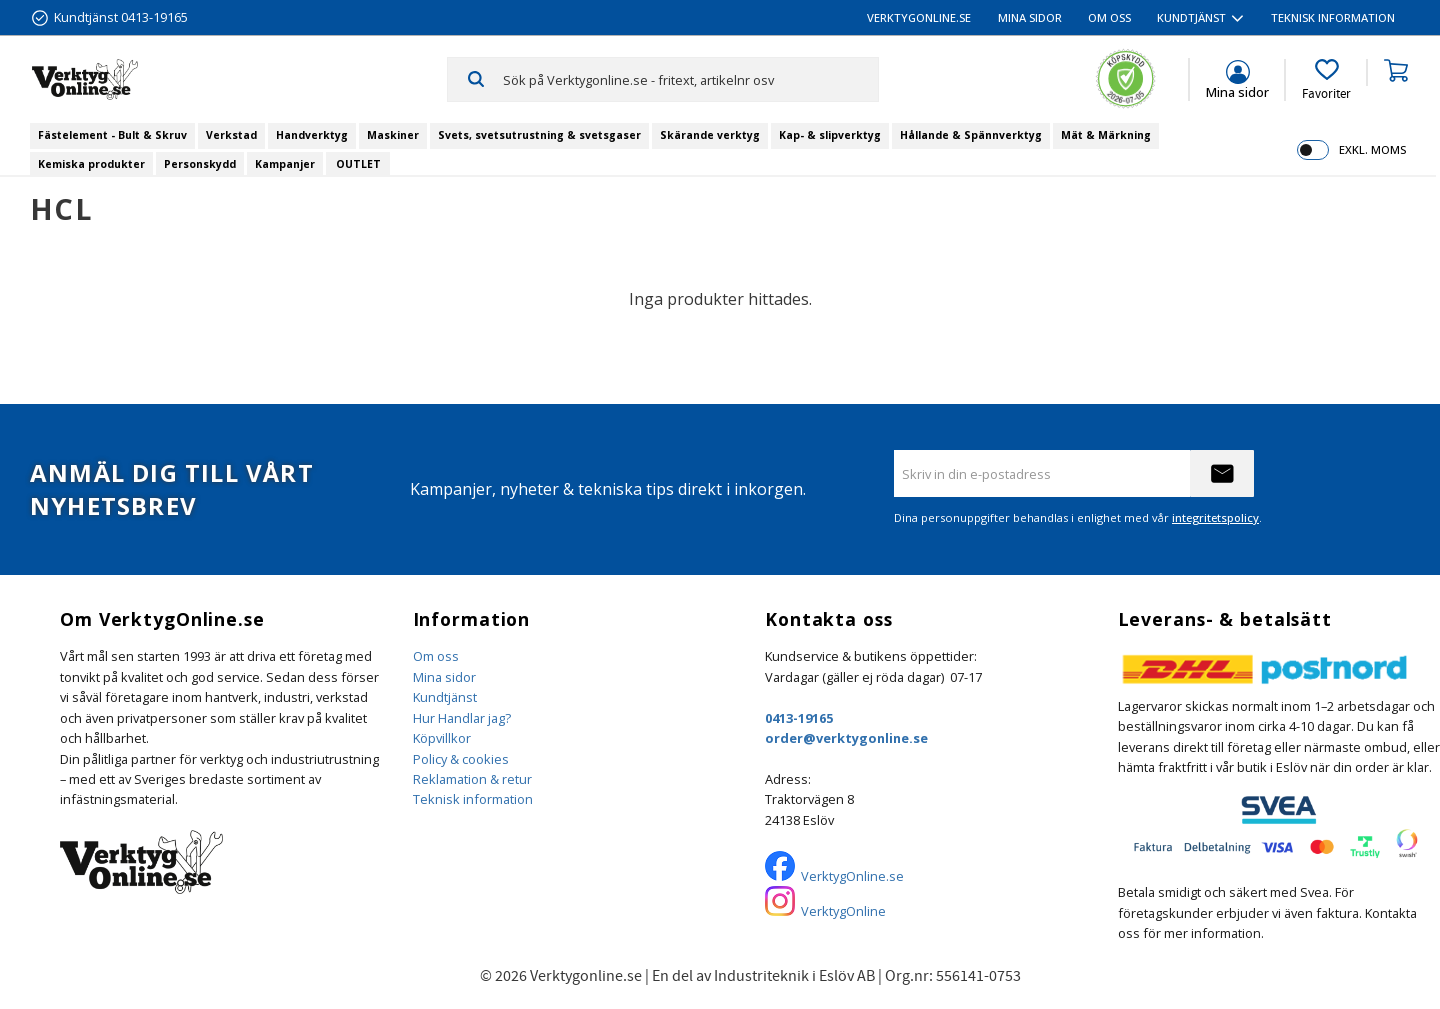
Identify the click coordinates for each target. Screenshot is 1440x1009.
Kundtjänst (445, 697)
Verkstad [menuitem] (231, 135)
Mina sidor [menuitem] (1030, 17)
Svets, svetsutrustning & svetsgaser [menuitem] (539, 135)
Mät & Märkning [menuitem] (1106, 135)
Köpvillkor (442, 738)
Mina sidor (444, 677)
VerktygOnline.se (852, 876)
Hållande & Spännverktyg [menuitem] (971, 135)
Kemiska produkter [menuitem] (91, 164)
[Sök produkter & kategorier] (690, 79)
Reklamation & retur (472, 779)
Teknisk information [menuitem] (1333, 17)
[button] (1326, 80)
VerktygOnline (843, 911)
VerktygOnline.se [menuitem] (919, 17)
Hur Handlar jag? (462, 718)
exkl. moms (1372, 149)
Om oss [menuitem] (1109, 17)
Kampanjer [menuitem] (285, 164)
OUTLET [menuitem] (358, 164)
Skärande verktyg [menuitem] (710, 135)
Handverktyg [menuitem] (312, 135)
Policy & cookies (461, 759)
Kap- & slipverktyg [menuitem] (830, 135)
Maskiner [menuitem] (393, 135)
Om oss (436, 656)
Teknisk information (473, 799)
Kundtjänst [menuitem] (1191, 17)
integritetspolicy (1215, 517)
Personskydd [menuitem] (200, 164)
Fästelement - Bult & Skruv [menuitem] (112, 135)
